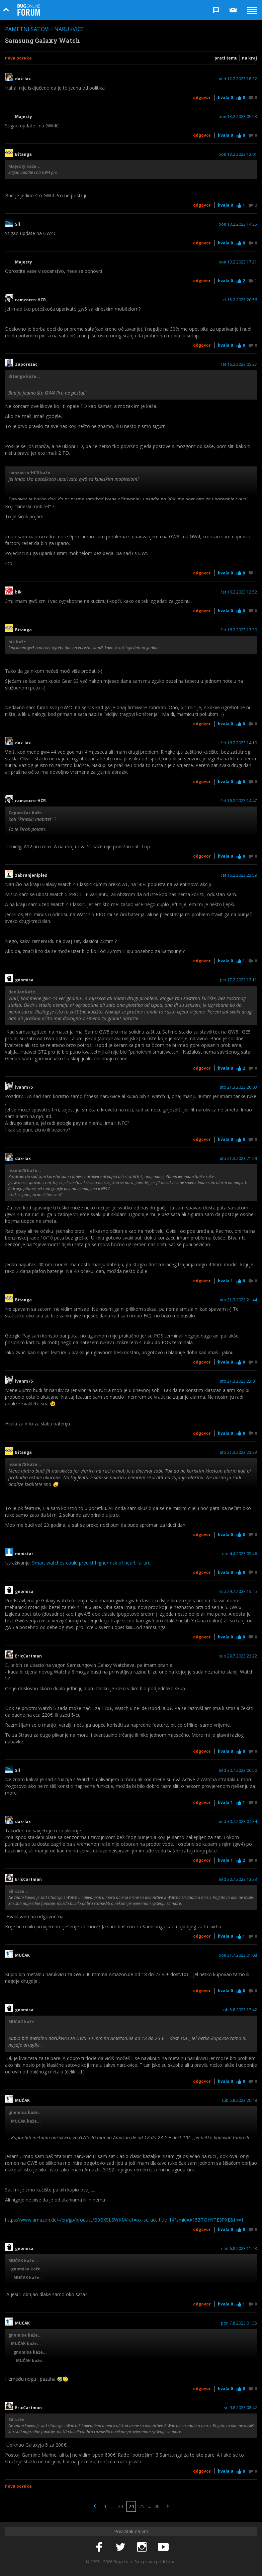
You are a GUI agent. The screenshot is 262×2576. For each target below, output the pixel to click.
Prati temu (226, 58)
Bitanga (23, 154)
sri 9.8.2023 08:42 (240, 2407)
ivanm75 (24, 1087)
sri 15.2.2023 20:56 (239, 300)
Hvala (225, 97)
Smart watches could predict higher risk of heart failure (91, 1563)
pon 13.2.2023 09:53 (238, 116)
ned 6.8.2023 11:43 (239, 2248)
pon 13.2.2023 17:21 (238, 262)
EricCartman (28, 1656)
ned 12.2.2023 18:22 (238, 79)
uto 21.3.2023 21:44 (238, 1300)
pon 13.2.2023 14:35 (238, 224)
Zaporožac (26, 364)
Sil (17, 224)
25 (142, 2506)
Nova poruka (18, 58)
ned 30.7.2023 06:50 (238, 1770)
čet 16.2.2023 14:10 (239, 743)
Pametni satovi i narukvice (44, 29)
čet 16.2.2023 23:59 (239, 875)
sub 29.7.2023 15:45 (238, 1591)
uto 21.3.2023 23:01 (238, 1381)
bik (18, 592)
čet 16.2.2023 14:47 (239, 800)
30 (157, 2506)
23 (120, 2506)
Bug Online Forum (28, 10)
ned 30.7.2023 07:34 (238, 1821)
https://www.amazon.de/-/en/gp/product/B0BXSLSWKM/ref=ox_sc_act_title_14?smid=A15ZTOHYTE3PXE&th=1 (124, 2220)
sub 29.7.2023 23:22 (238, 1656)
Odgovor (202, 97)
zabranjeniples (31, 875)
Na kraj (249, 58)
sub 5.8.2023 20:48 (239, 2100)
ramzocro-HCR (30, 300)
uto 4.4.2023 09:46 (239, 1553)
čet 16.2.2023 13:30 (239, 630)
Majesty (23, 116)
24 (131, 2506)
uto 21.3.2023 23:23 (238, 1452)
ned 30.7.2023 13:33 (238, 1879)
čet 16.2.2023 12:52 (239, 592)
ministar (24, 1553)
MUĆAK (22, 1955)
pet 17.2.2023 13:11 (238, 980)
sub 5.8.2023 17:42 (239, 2010)
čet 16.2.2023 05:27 (239, 364)
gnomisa (24, 980)
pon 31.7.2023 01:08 (238, 1955)
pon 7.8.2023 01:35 (239, 2323)
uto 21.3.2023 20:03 (238, 1087)
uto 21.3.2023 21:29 (238, 1158)
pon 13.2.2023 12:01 (238, 154)
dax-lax (23, 79)
